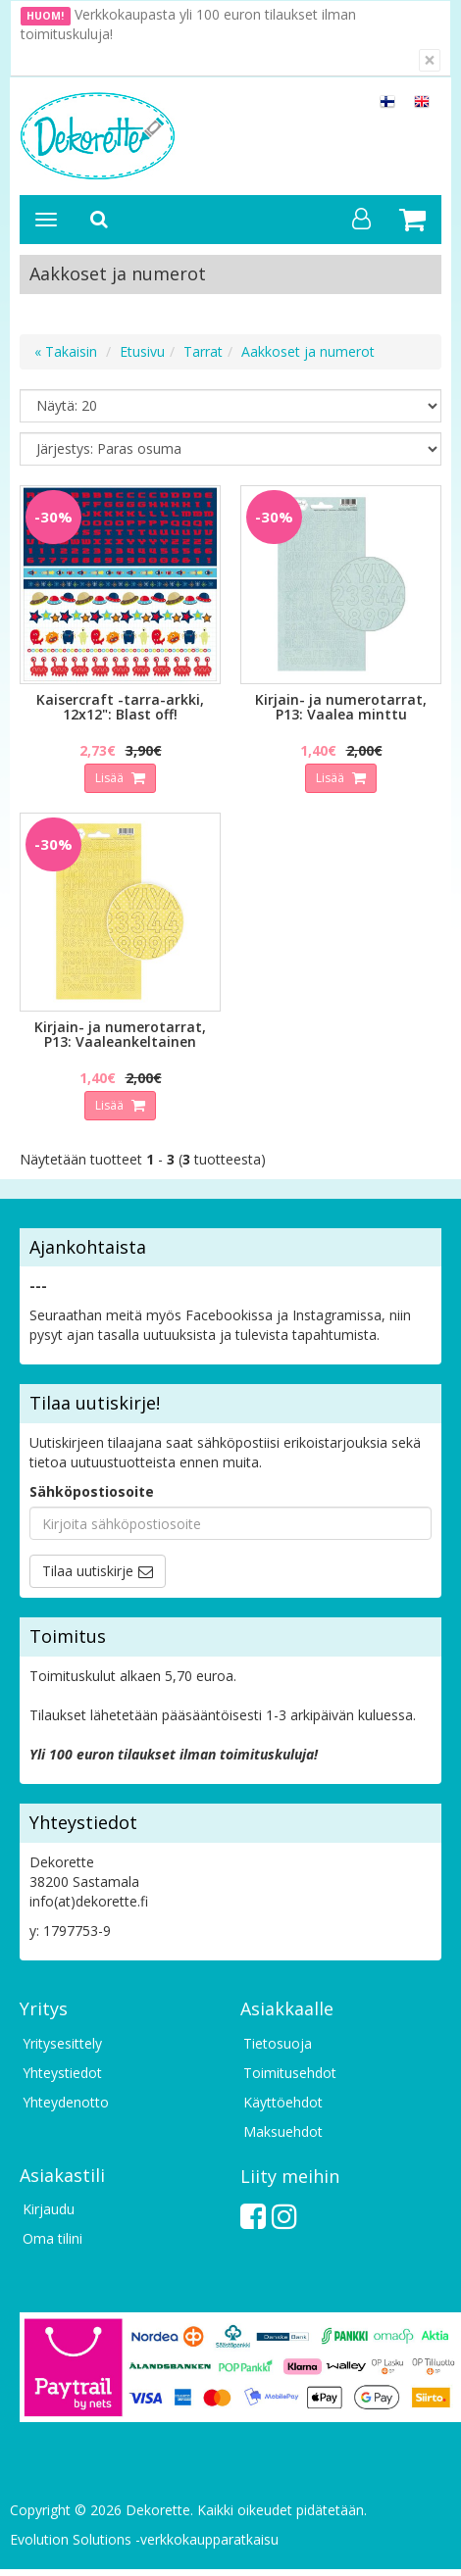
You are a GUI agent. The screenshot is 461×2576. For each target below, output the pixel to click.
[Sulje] (429, 60)
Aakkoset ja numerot (308, 351)
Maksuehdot (283, 2131)
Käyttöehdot (283, 2102)
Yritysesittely (62, 2043)
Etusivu (142, 351)
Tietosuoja (277, 2043)
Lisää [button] (111, 777)
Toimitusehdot (289, 2072)
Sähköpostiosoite (91, 1491)
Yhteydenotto (66, 2102)
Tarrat (203, 351)
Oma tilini (52, 2238)
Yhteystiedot (62, 2072)
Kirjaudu (49, 2209)
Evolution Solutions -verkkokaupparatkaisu (144, 2539)
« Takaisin (65, 351)
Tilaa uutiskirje (87, 1570)
